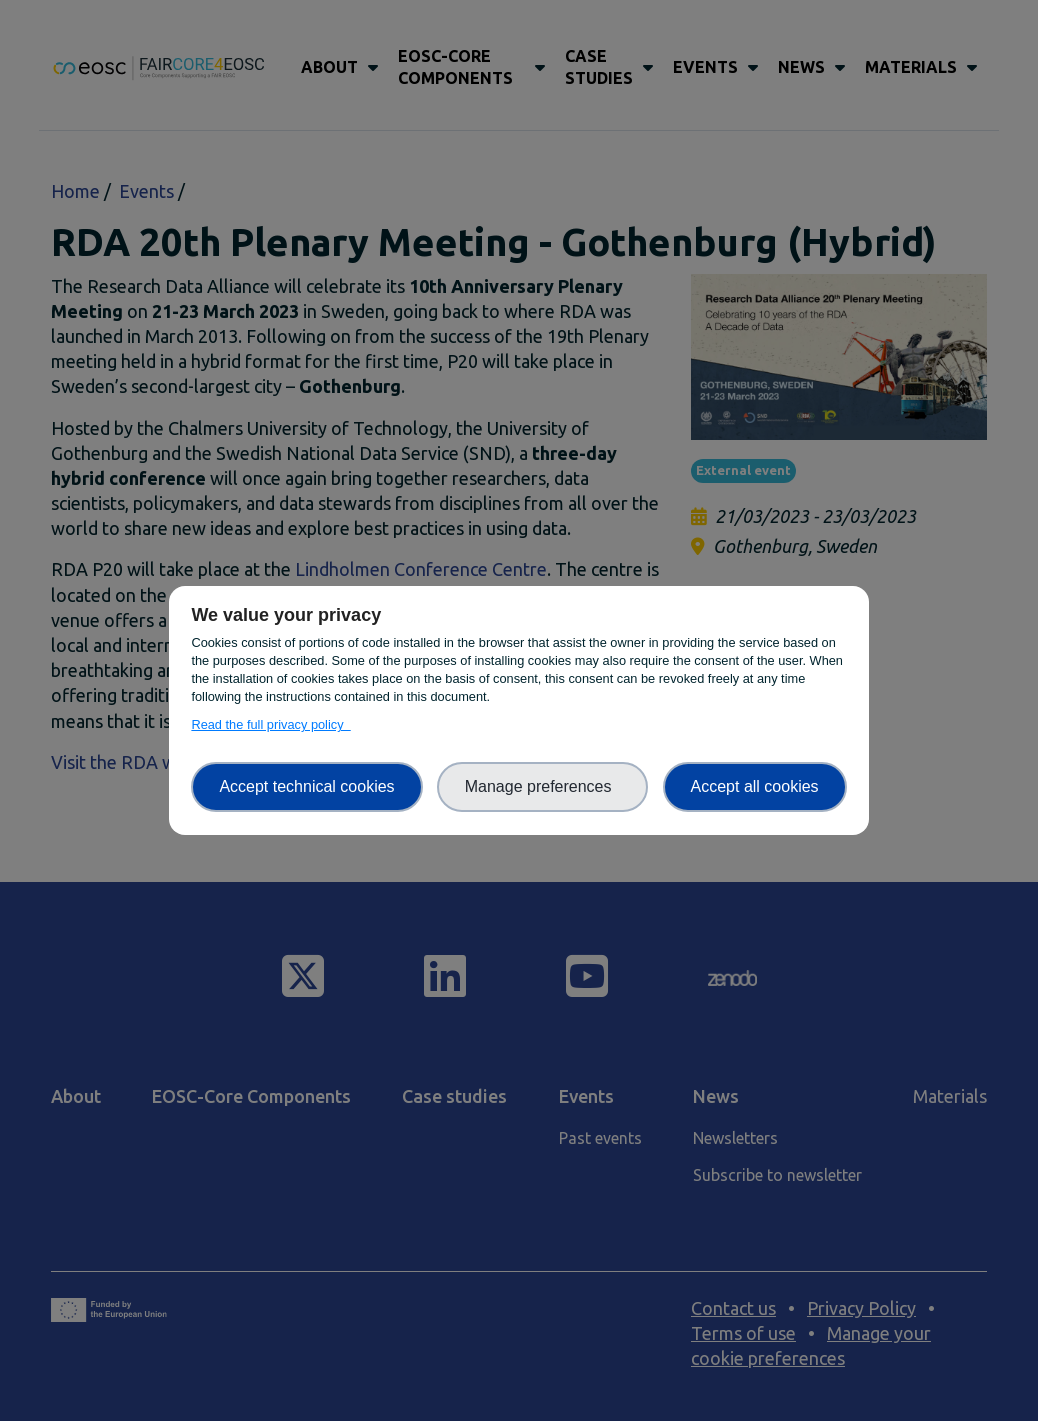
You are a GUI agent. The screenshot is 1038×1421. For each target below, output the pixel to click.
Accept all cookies (755, 786)
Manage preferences (543, 786)
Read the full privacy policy (270, 724)
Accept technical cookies (306, 786)
